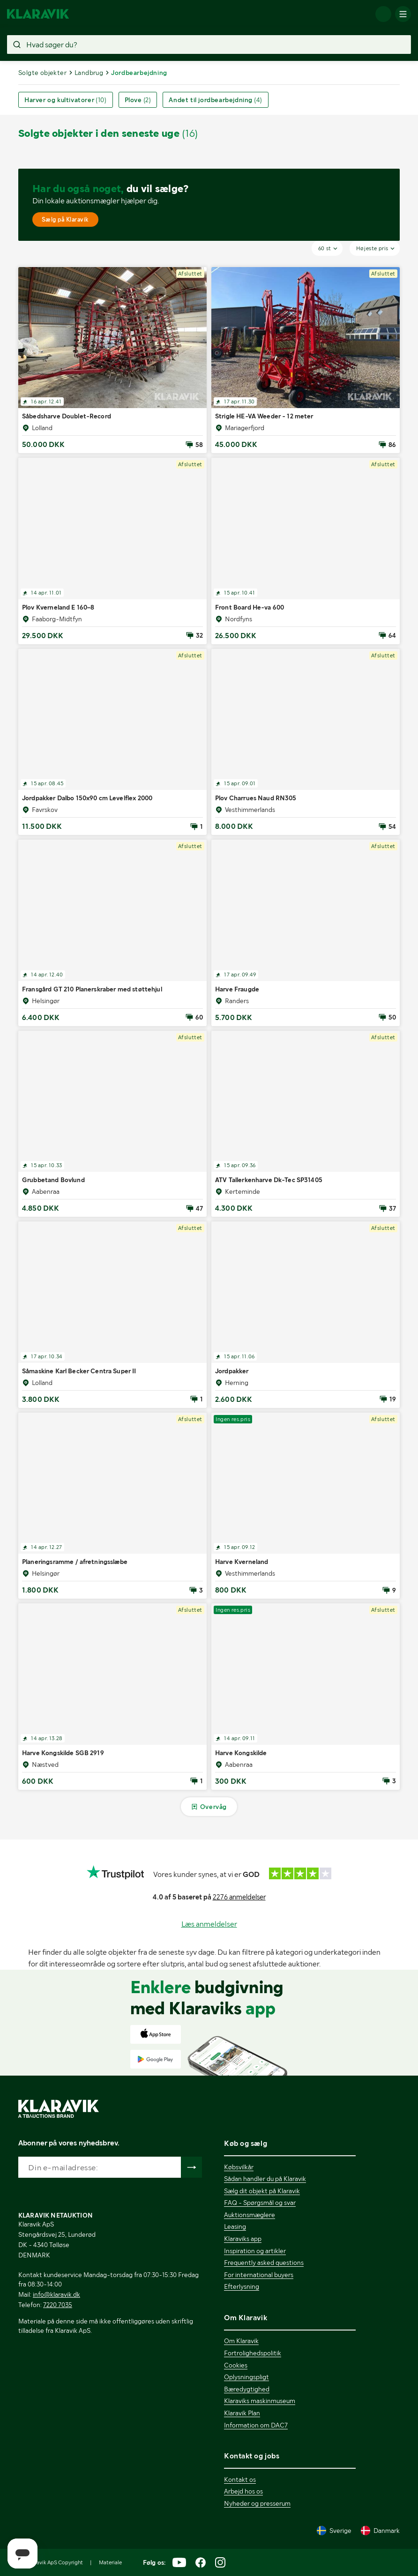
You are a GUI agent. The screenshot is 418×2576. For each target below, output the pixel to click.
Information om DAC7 (256, 2425)
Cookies (235, 2365)
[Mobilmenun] (403, 14)
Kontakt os (240, 2479)
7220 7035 (57, 2304)
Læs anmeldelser (209, 1924)
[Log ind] (383, 14)
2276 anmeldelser (239, 1897)
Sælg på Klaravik (65, 219)
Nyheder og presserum (257, 2503)
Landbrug (89, 72)
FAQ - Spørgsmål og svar (260, 2202)
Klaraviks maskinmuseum (259, 2401)
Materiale (110, 2562)
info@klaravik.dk (56, 2294)
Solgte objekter (42, 72)
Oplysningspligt (246, 2377)
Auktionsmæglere (249, 2215)
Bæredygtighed (246, 2389)
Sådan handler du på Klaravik (265, 2178)
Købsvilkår (239, 2167)
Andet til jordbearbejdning (215, 100)
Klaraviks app (242, 2238)
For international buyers (258, 2274)
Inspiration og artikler (255, 2251)
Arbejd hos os (243, 2491)
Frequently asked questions (264, 2262)
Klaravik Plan (242, 2413)
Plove (138, 100)
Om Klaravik (241, 2341)
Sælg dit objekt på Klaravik (262, 2191)
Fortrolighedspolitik (252, 2353)
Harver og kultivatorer (65, 100)
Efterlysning (241, 2286)
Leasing (235, 2226)
